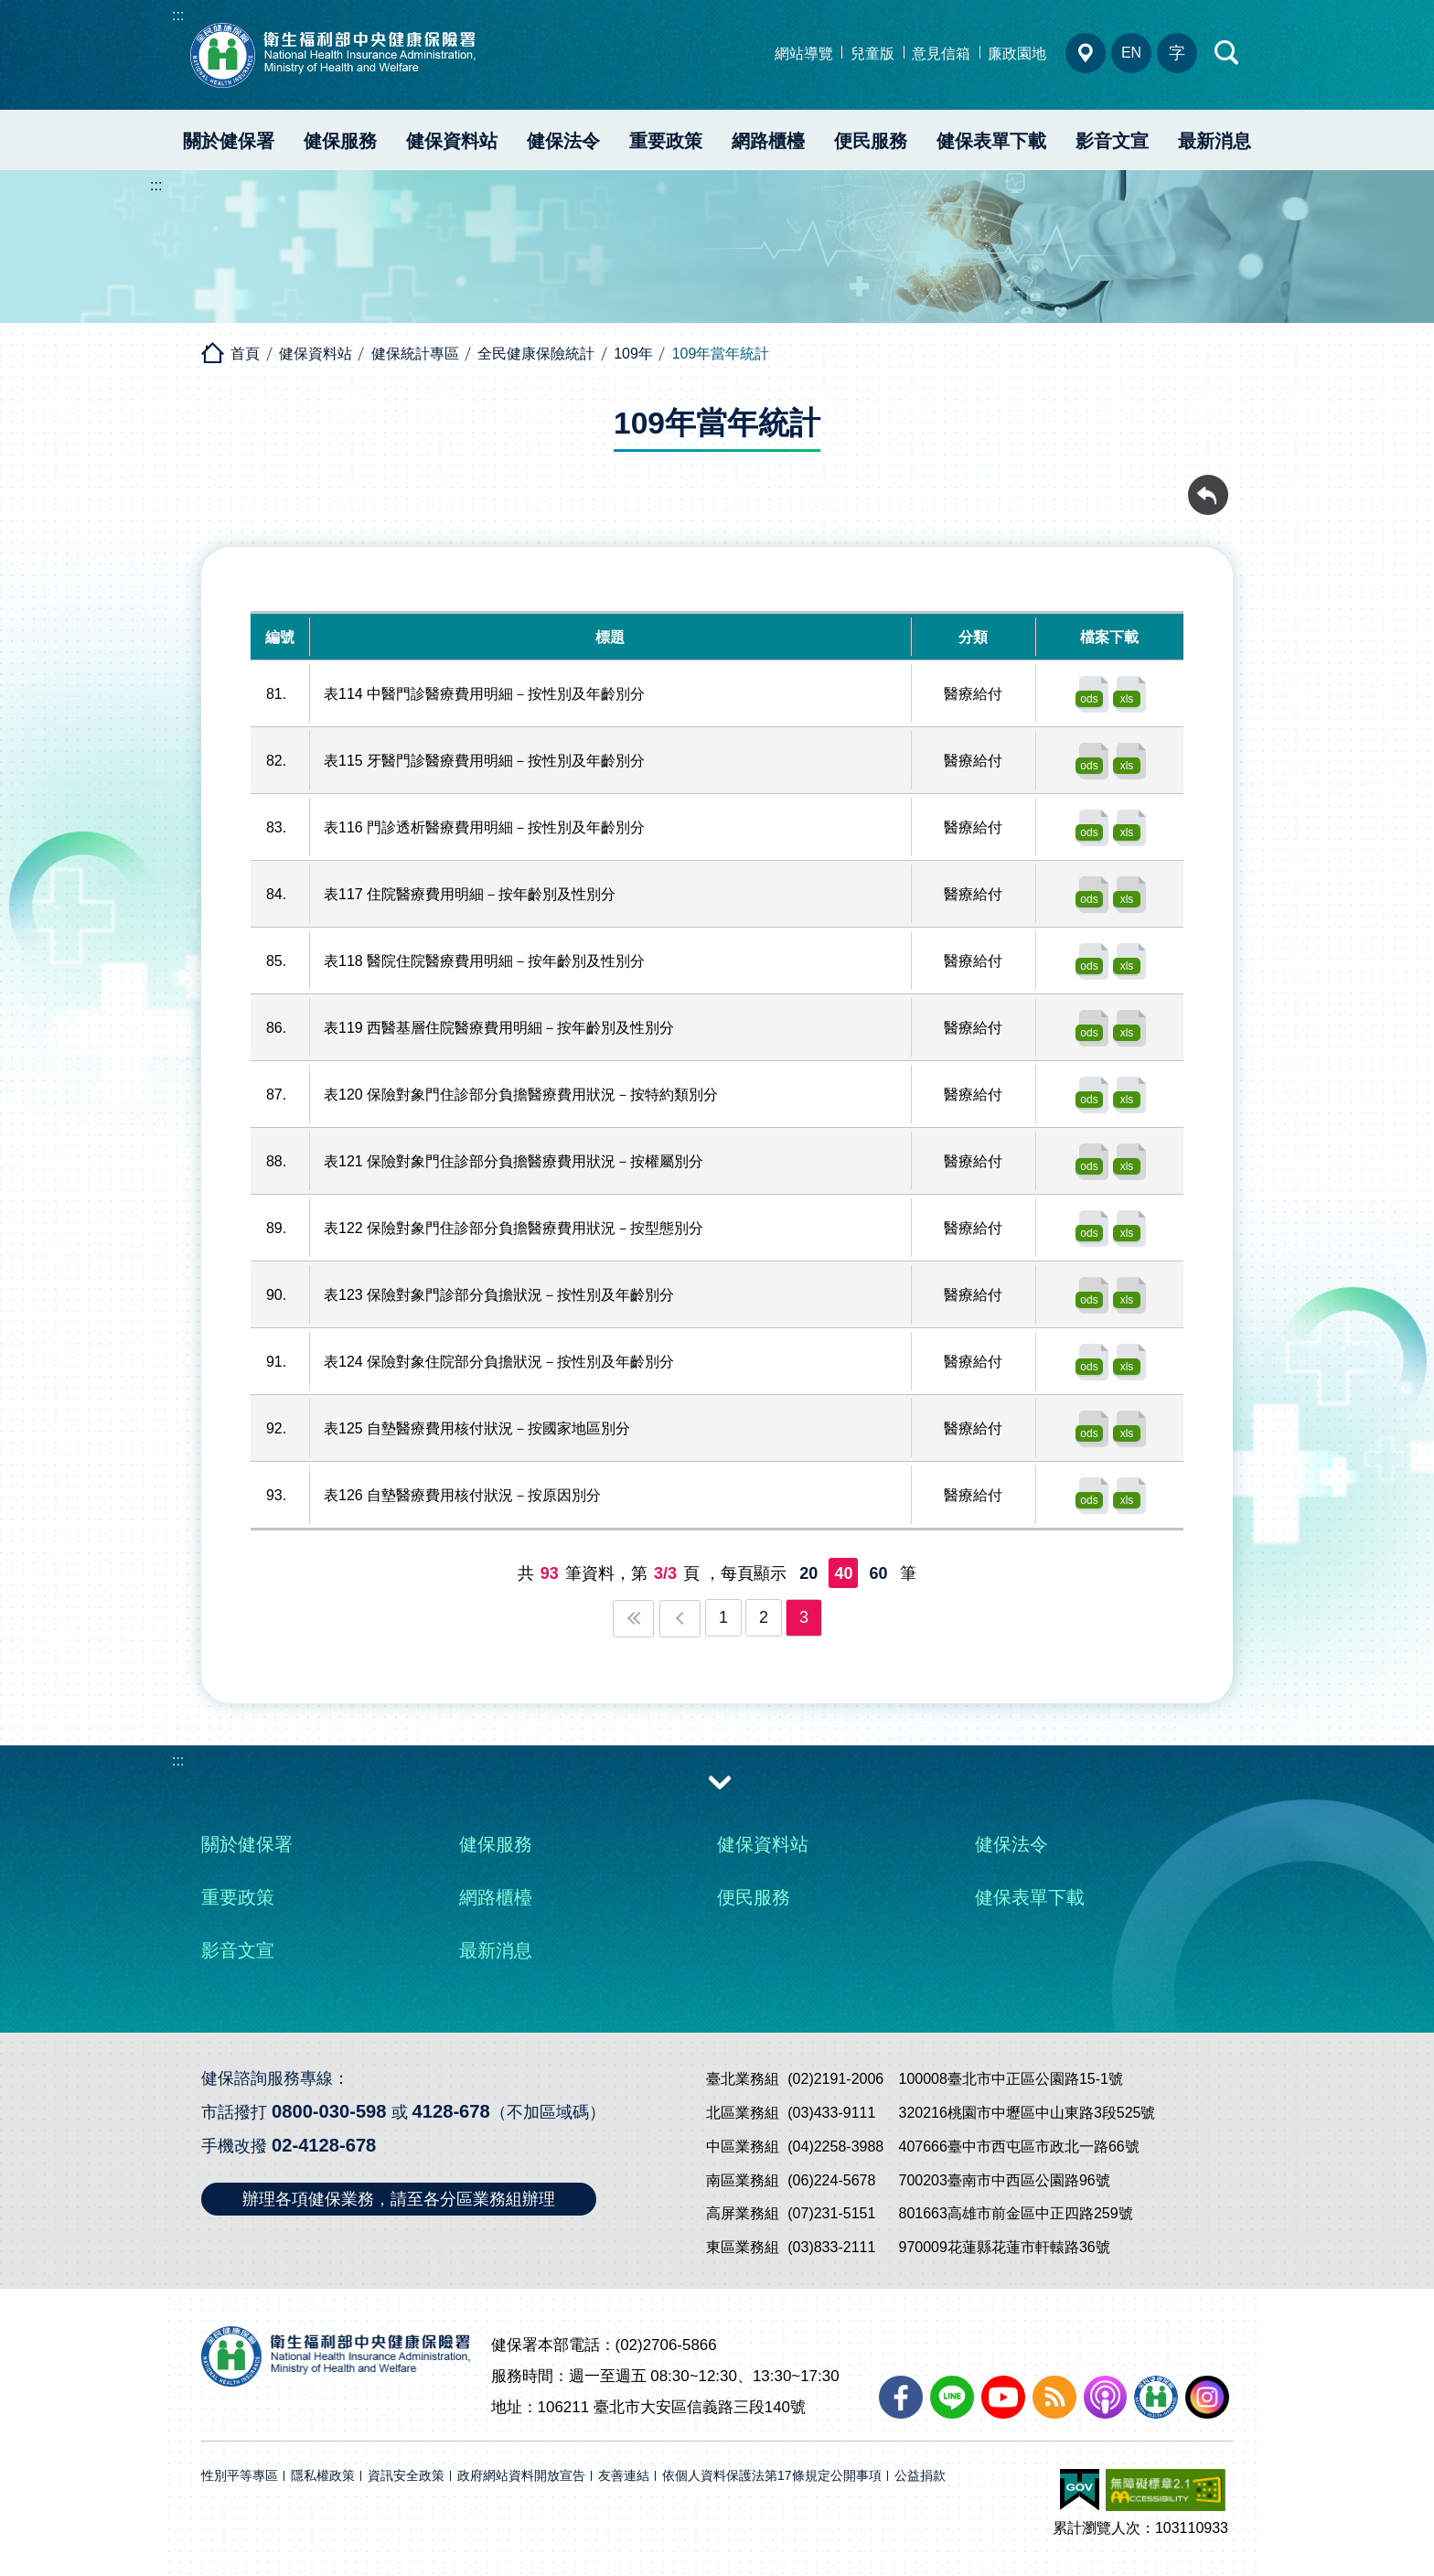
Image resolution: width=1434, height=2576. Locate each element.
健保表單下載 (991, 141)
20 (808, 1573)
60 (878, 1573)
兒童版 (872, 53)
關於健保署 (228, 141)
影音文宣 (1112, 141)
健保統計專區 (415, 353)
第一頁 (633, 1618)
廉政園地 (1017, 53)
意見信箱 (941, 53)
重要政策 (665, 141)
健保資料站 (452, 141)
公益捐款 (920, 2476)
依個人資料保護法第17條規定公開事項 (772, 2476)
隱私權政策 (323, 2476)
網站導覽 (804, 53)
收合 (720, 1781)
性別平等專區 (239, 2476)
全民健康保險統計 (535, 353)
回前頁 (1208, 485)
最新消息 (1214, 141)
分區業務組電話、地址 (1085, 53)
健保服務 (340, 141)
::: (178, 15)
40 (843, 1573)
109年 (633, 353)
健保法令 (563, 141)
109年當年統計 (721, 353)
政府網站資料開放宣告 (521, 2476)
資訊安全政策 (406, 2476)
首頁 (245, 353)
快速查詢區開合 (1227, 53)
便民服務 (870, 141)
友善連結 (623, 2476)
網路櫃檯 (768, 141)
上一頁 (680, 1618)
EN (1131, 52)
